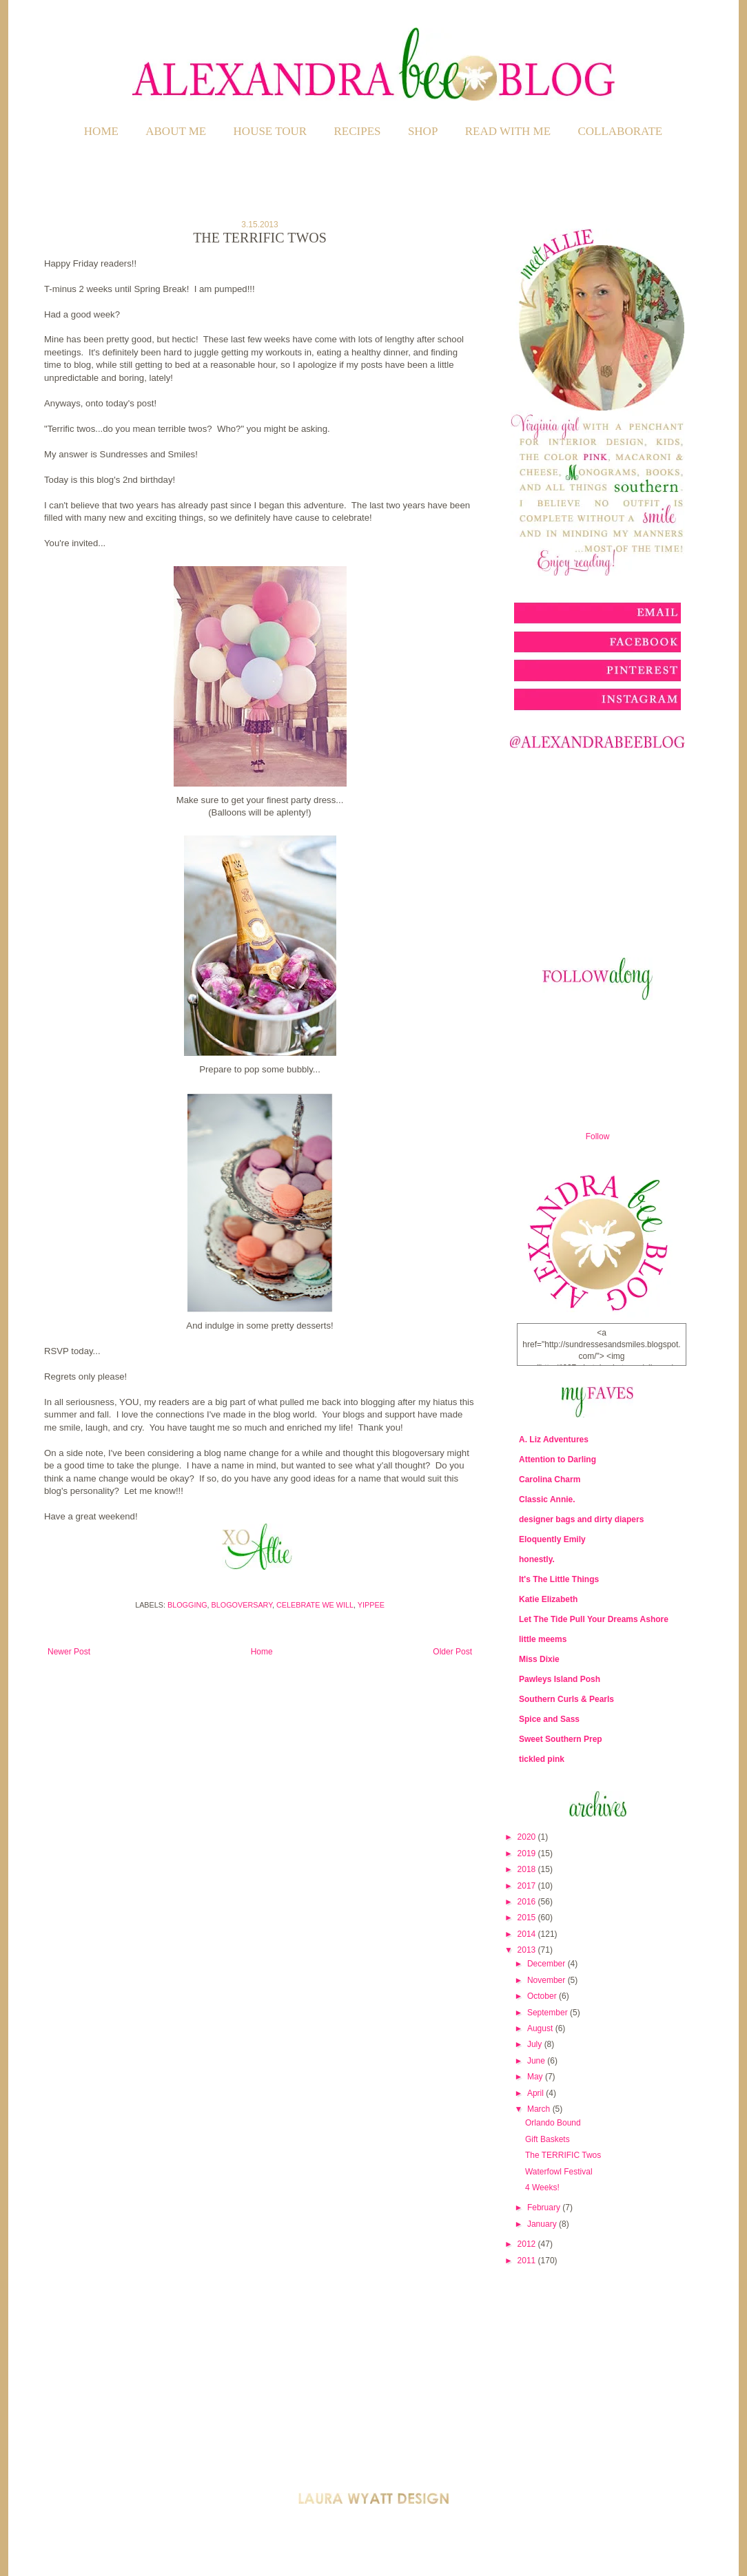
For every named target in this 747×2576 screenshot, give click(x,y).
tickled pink (541, 1759)
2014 (528, 1934)
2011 (528, 2260)
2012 (528, 2244)
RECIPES (357, 131)
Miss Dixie (539, 1659)
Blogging (187, 1605)
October (543, 1996)
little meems (542, 1639)
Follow (598, 1136)
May (536, 2076)
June (537, 2061)
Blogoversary (242, 1605)
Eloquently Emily (552, 1539)
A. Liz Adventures (554, 1439)
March (540, 2109)
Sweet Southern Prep (560, 1739)
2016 (528, 1902)
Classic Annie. (547, 1499)
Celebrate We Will (315, 1605)
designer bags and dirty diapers (581, 1519)
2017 (528, 1886)
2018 (528, 1869)
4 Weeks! (542, 2187)
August (541, 2028)
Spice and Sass (549, 1719)
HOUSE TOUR (270, 131)
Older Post (452, 1651)
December (547, 1964)
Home (101, 131)
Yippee (371, 1605)
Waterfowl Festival (559, 2172)
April (536, 2093)
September (548, 2012)
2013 (528, 1950)
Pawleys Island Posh (559, 1679)
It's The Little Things (559, 1579)
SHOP (423, 131)
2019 (528, 1853)
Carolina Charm (549, 1479)
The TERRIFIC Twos (563, 2155)
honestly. (537, 1559)
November (547, 1980)
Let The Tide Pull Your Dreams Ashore (593, 1619)
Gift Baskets (547, 2139)
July (535, 2044)
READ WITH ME (508, 131)
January (543, 2224)
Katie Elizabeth (548, 1599)
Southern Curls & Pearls (566, 1699)
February (544, 2207)
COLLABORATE (619, 131)
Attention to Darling (557, 1459)
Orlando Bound (553, 2123)
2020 (528, 1837)
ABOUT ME (175, 131)
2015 (528, 1917)
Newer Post (69, 1651)
